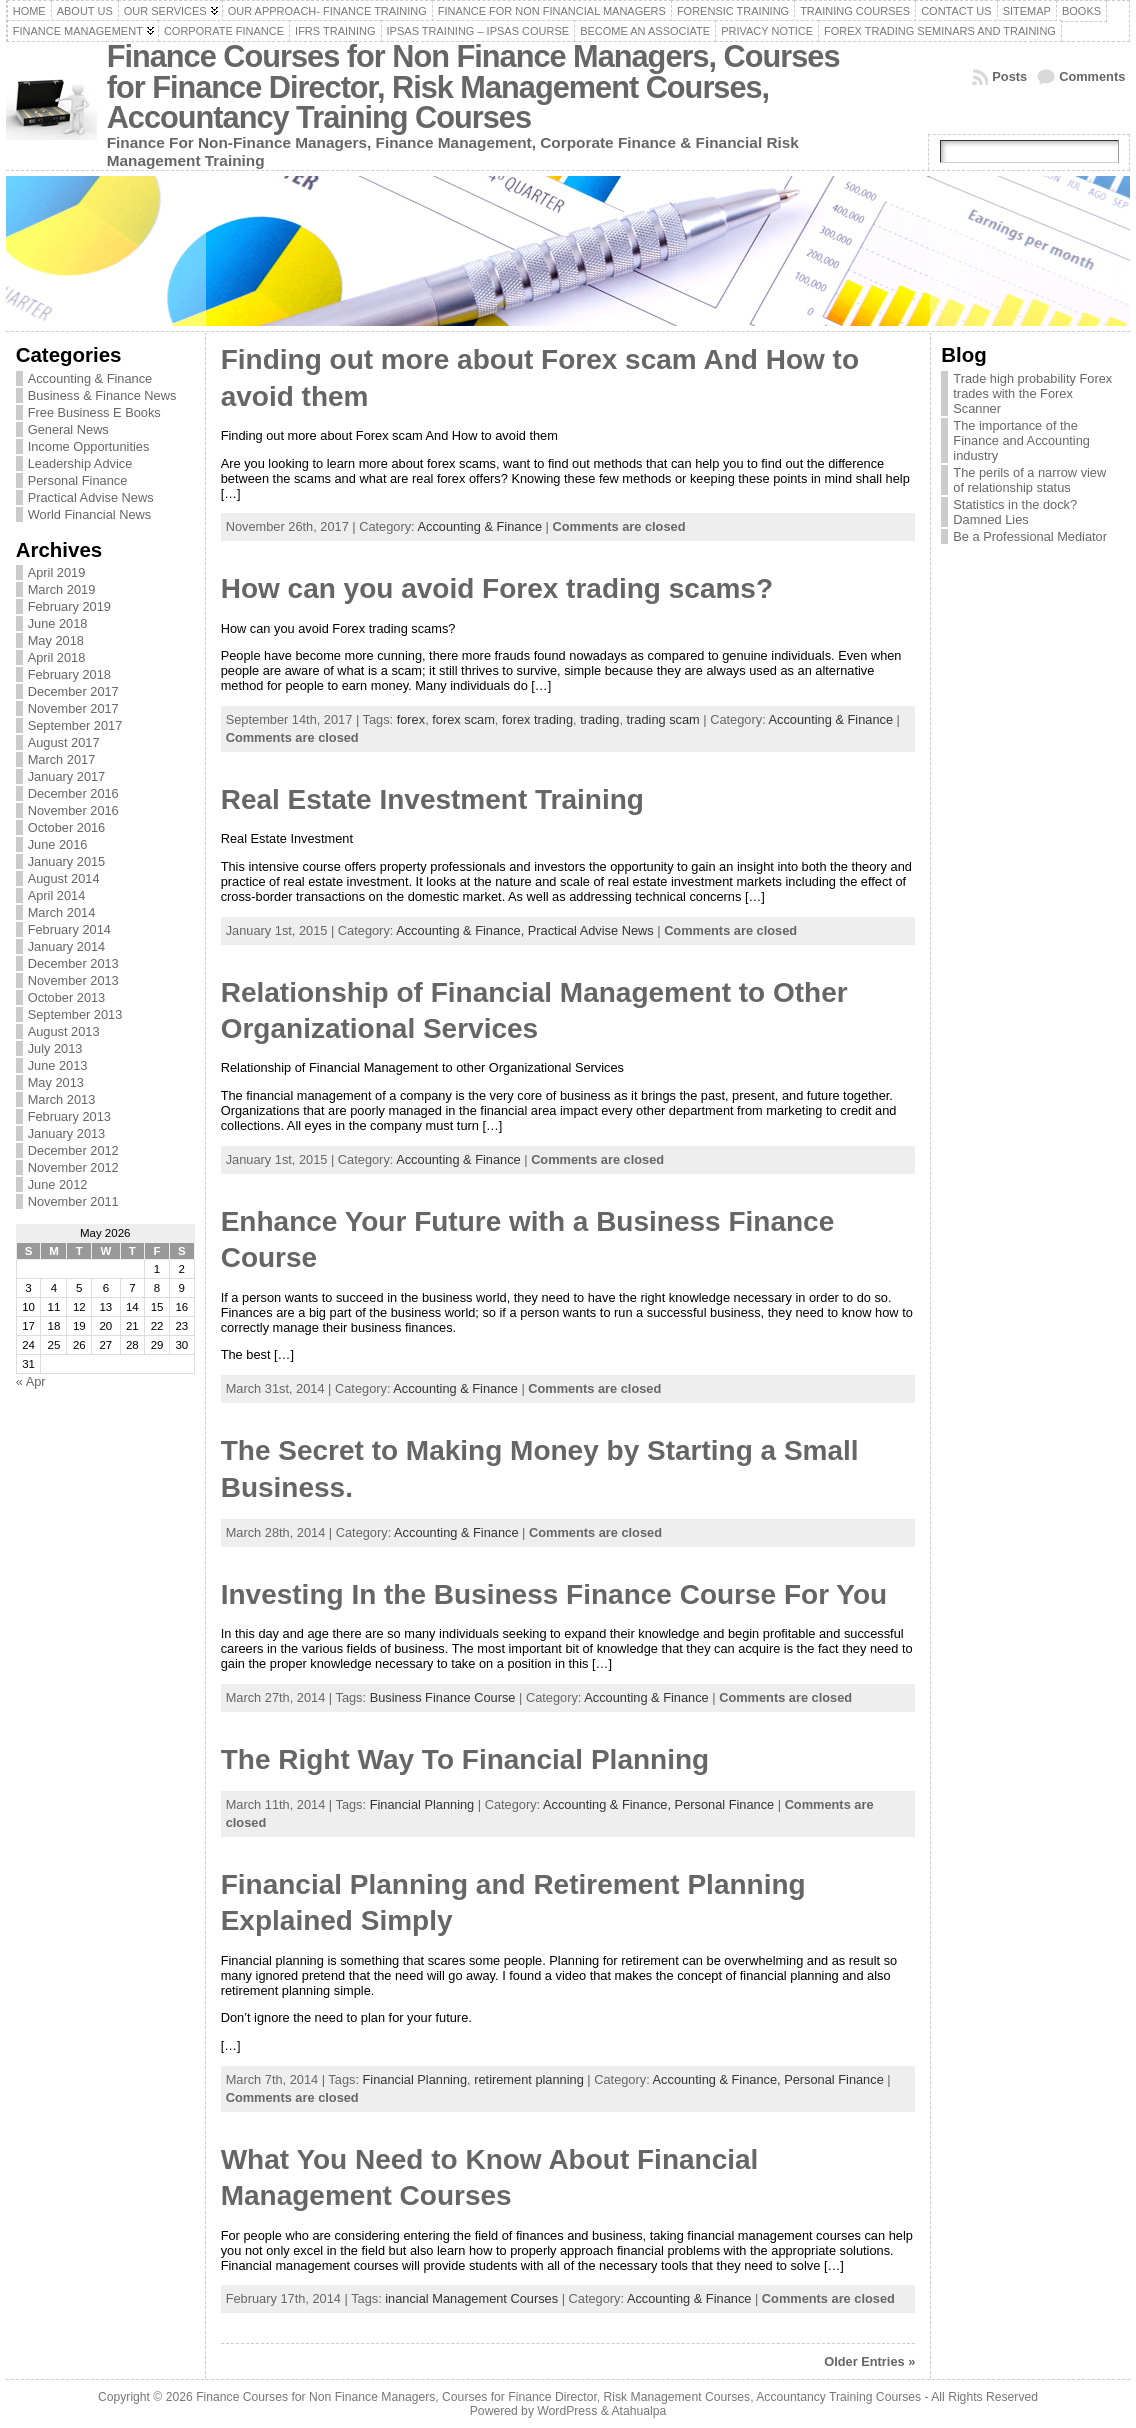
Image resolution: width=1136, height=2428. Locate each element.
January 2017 (67, 776)
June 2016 (58, 844)
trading (599, 719)
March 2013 (62, 1099)
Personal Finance (78, 480)
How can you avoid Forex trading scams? (497, 588)
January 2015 (67, 861)
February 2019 (69, 606)
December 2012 (73, 1150)
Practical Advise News (91, 497)
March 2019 (62, 589)
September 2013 (75, 1014)
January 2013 (67, 1133)
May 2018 (56, 640)
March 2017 (62, 759)
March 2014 (62, 912)
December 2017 (73, 691)
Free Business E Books (94, 412)
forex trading (537, 719)
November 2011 (73, 1201)
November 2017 (73, 708)
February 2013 (69, 1116)
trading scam (663, 719)
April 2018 (57, 657)
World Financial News (90, 514)
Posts (1009, 76)
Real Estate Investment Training (432, 799)
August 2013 (64, 1031)
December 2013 (73, 963)
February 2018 (69, 674)
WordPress (567, 2411)
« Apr (31, 1381)
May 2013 (56, 1082)
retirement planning (529, 2079)
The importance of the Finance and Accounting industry (1021, 440)
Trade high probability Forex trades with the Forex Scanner (1032, 393)
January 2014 (67, 946)
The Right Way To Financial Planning (465, 1759)
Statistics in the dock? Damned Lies (1015, 512)
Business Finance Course (443, 1697)
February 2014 (69, 929)
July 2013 (55, 1048)
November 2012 (73, 1167)
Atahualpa (638, 2411)
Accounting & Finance (90, 378)
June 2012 (58, 1184)
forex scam (463, 719)
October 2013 (67, 997)
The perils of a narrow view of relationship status (1029, 480)
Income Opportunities (89, 446)
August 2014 (64, 878)
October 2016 (67, 827)
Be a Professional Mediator (1030, 536)
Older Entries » (869, 2361)
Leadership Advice (80, 463)
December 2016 (73, 793)
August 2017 (64, 742)
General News (68, 429)
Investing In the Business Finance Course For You (554, 1594)
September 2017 (75, 725)
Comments (1092, 76)
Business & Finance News (102, 395)
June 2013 (58, 1065)
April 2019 (57, 572)
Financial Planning (422, 1804)
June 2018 (58, 623)
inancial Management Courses (471, 2298)
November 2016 (73, 810)
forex (411, 719)
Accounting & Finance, (462, 930)
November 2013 (73, 980)
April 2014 (57, 895)
